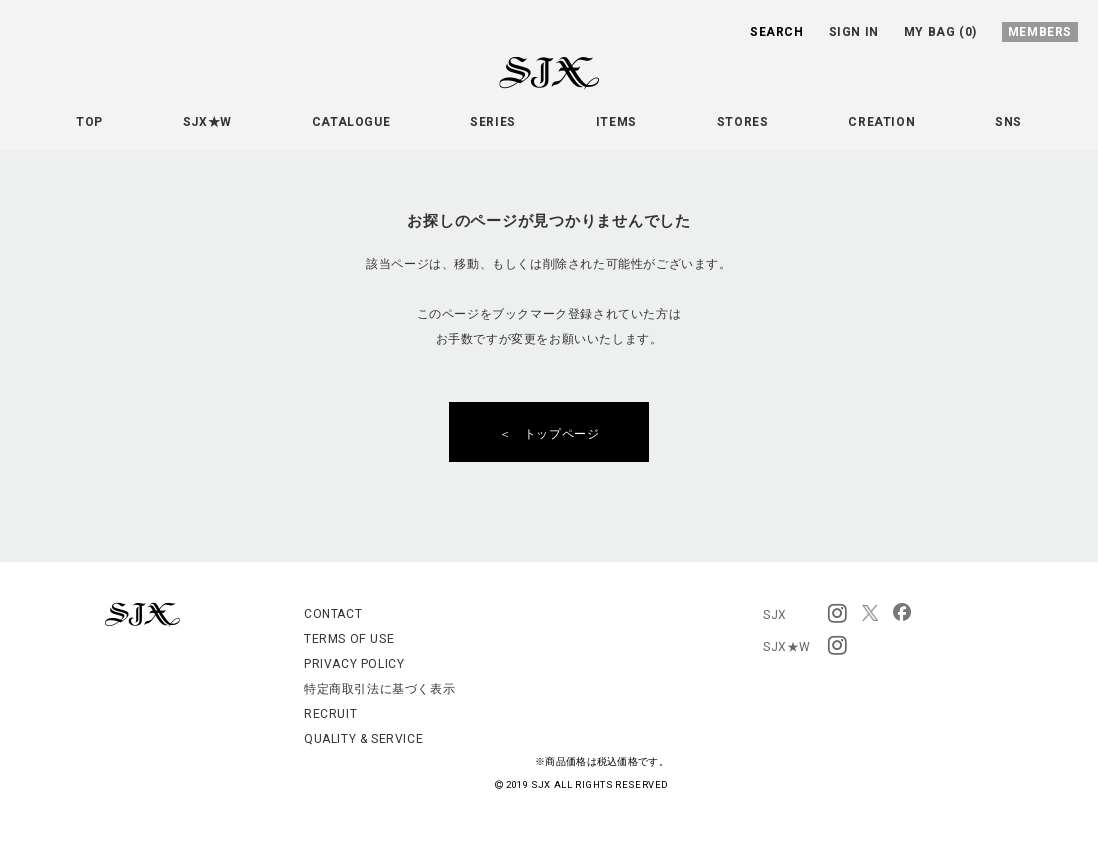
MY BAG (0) (940, 32)
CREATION (881, 122)
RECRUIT (330, 714)
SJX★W (207, 122)
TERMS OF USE (349, 639)
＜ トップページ (555, 434)
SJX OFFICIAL (533, 88)
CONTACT (333, 614)
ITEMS (616, 122)
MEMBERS (1040, 32)
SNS (1008, 122)
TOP (89, 122)
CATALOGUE (351, 122)
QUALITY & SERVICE (363, 739)
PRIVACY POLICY (354, 664)
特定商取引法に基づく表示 (379, 689)
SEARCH (777, 32)
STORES (743, 122)
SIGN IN (854, 32)
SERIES (493, 122)
